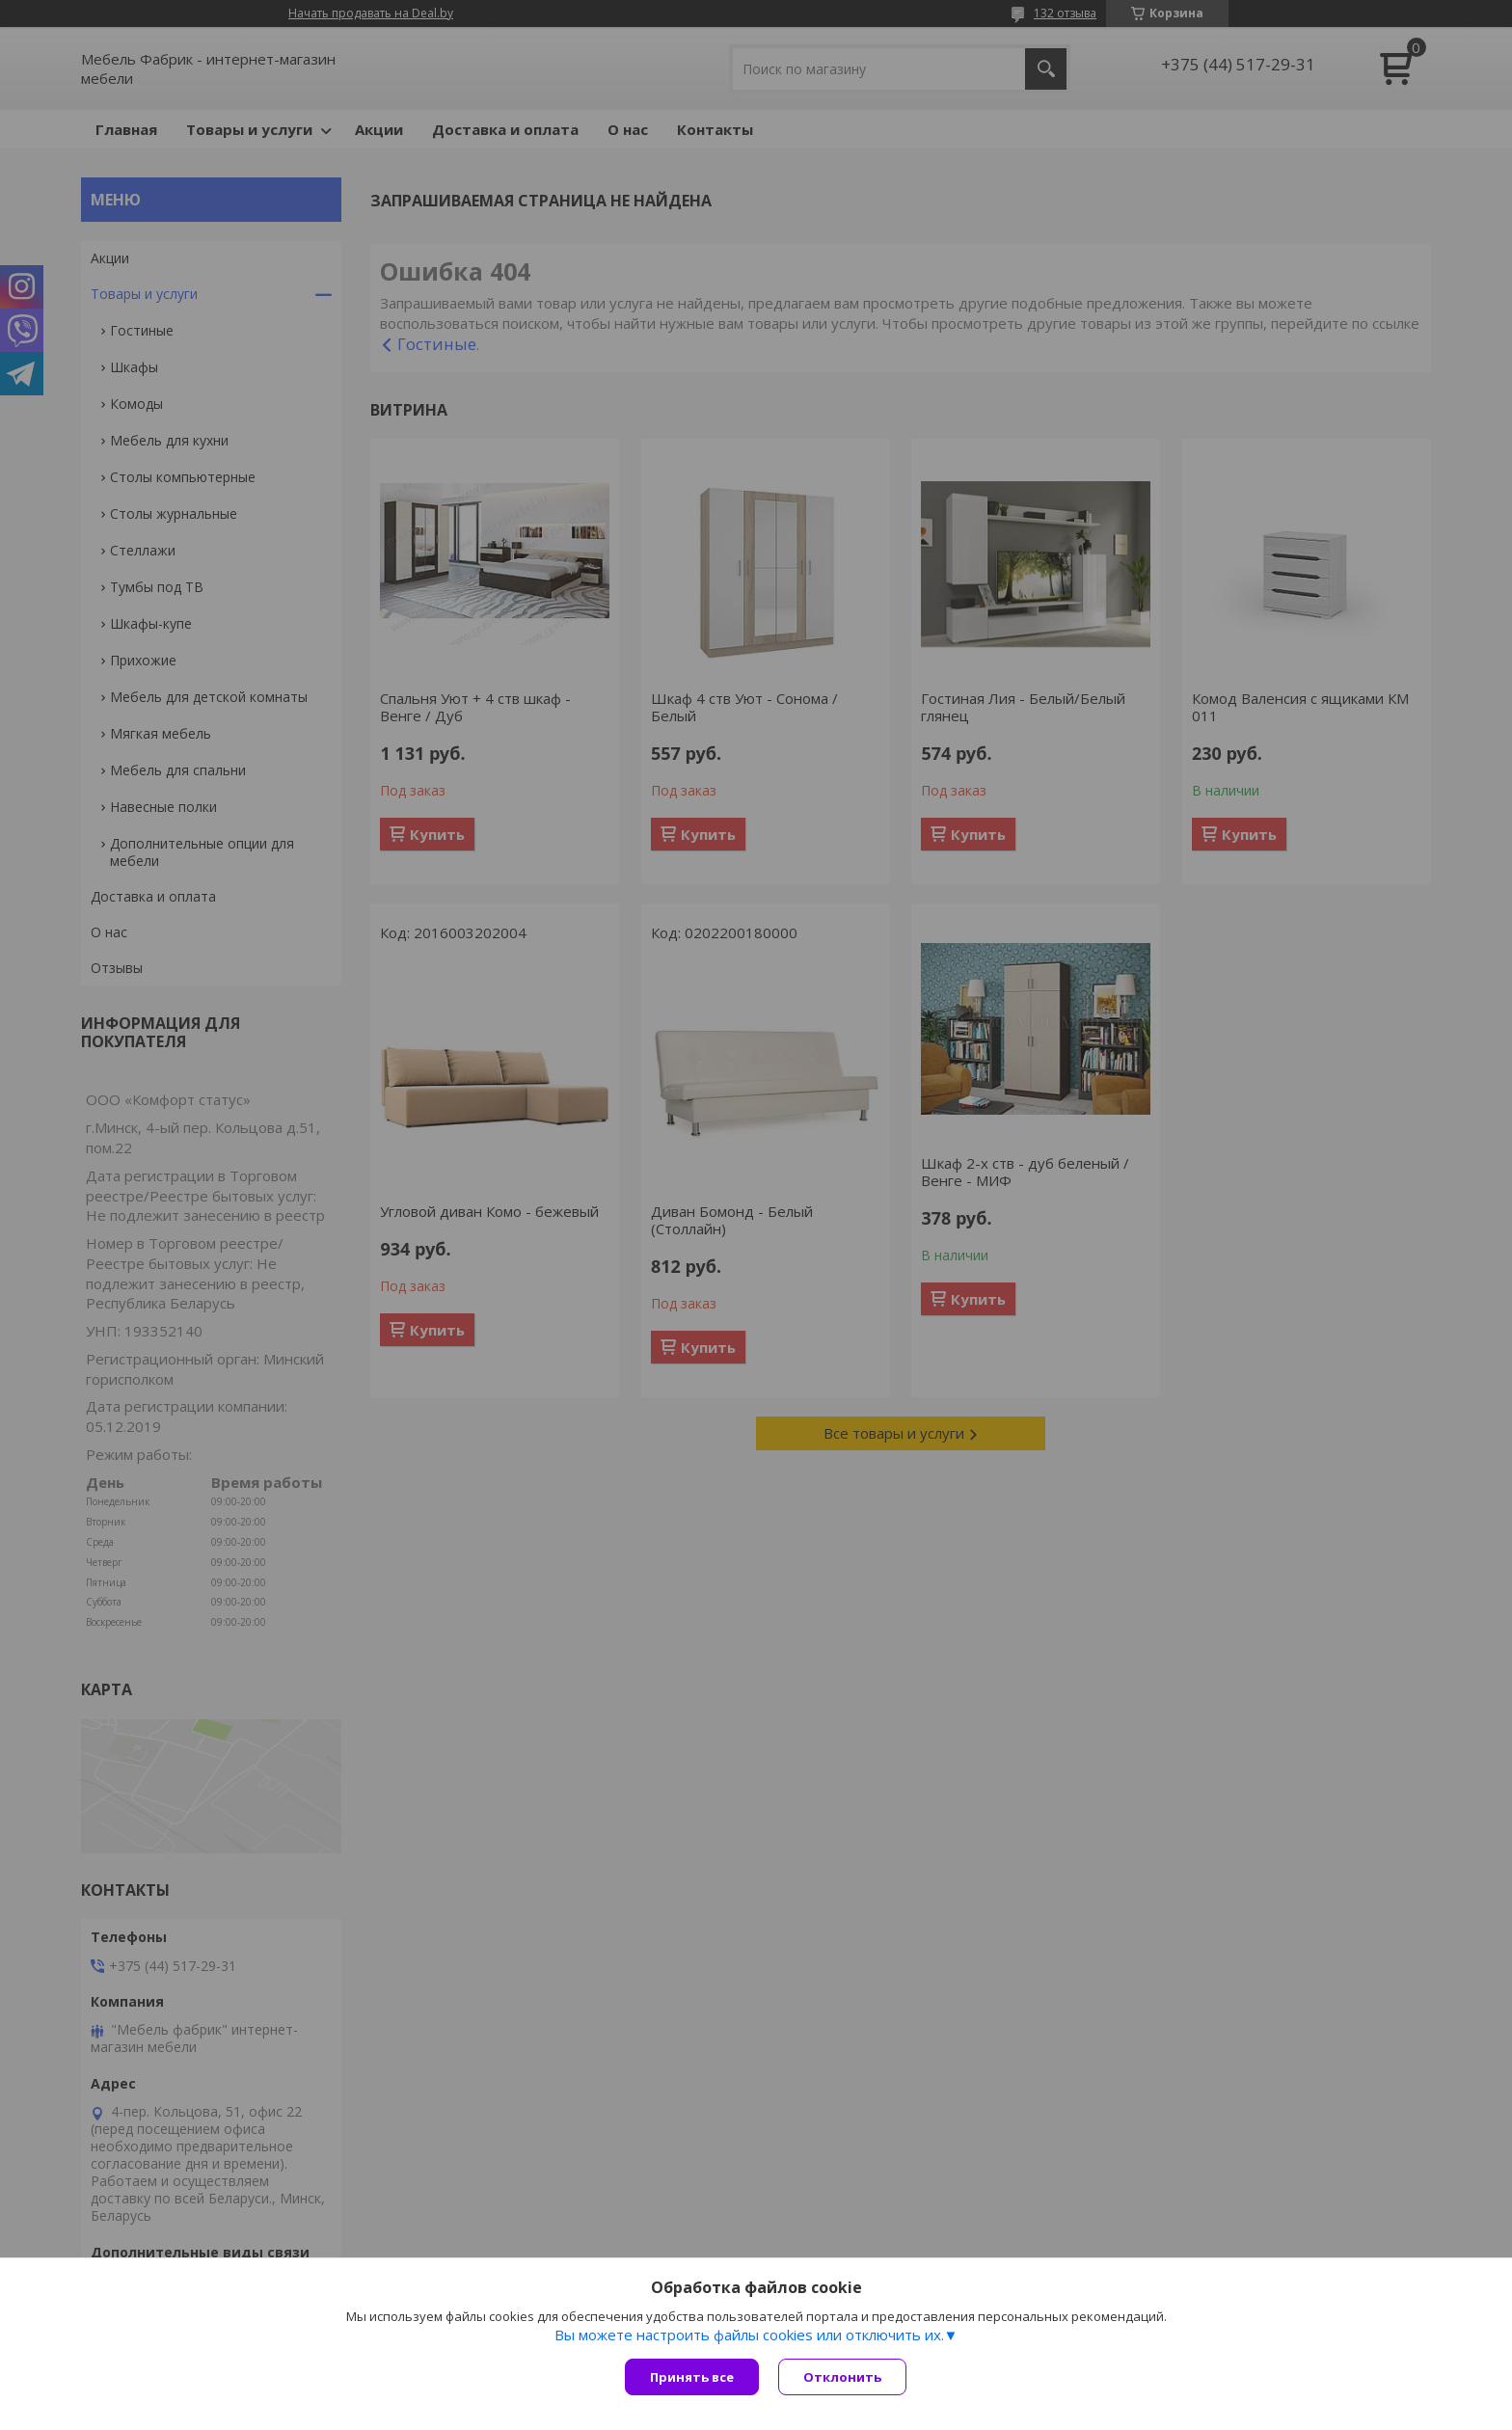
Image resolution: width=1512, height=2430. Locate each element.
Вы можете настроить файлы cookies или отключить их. (749, 2334)
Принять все (692, 2377)
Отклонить (842, 2377)
